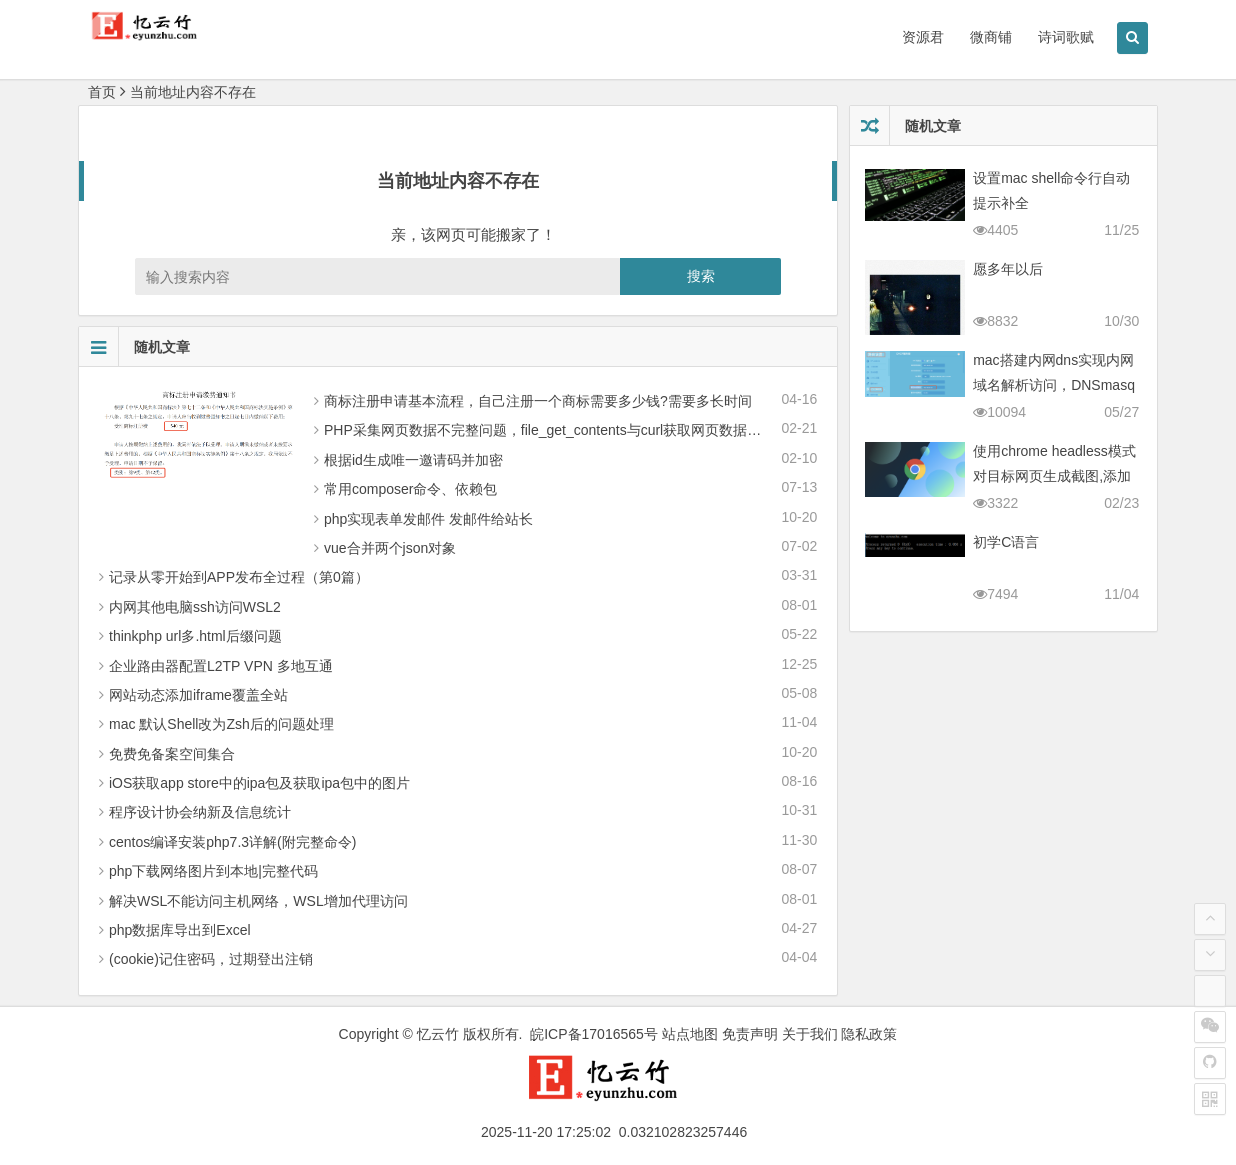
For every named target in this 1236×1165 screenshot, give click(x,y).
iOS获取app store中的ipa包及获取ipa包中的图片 (259, 783)
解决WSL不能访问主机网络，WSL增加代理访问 (258, 901)
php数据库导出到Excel (180, 930)
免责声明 (750, 1034)
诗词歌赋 (1066, 37)
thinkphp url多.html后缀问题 (195, 636)
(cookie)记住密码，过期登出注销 (211, 959)
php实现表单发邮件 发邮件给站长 (428, 519)
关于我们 (810, 1034)
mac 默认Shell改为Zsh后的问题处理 (221, 724)
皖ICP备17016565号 (594, 1034)
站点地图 (690, 1034)
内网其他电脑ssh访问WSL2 (195, 607)
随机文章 (134, 347)
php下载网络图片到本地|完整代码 (213, 871)
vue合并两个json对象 (390, 548)
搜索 (701, 276)
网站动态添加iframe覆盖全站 (198, 695)
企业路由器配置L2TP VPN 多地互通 (221, 666)
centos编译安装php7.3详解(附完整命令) (232, 842)
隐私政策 (869, 1034)
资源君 (923, 37)
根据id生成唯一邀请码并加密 (413, 460)
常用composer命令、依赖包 (410, 489)
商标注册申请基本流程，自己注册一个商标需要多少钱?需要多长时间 (538, 401)
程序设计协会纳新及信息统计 (200, 812)
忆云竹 (438, 1034)
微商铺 (991, 37)
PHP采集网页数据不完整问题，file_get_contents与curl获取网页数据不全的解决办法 (584, 430)
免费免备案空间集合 (172, 754)
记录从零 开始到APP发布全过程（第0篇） (239, 577)
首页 (102, 92)
